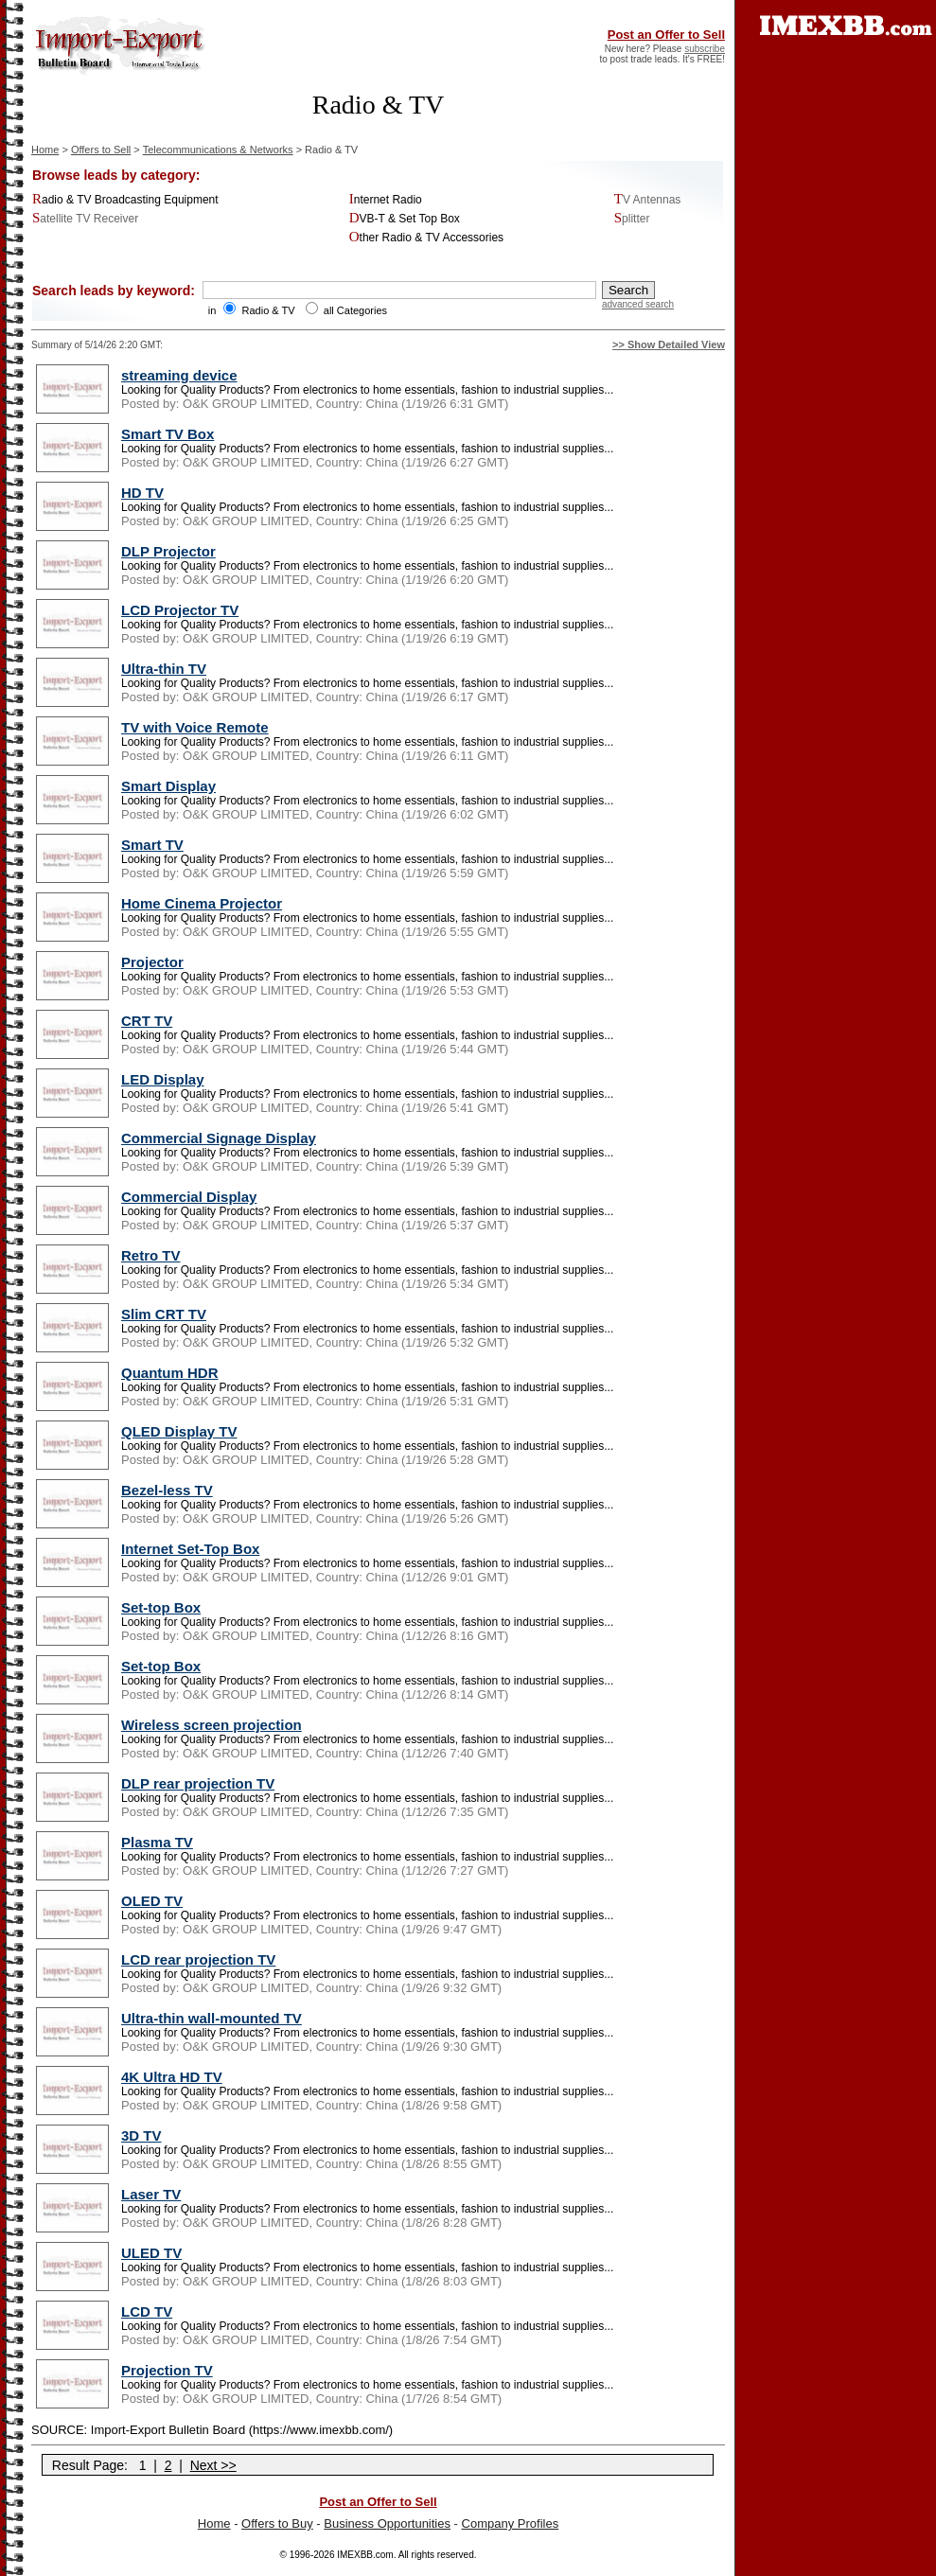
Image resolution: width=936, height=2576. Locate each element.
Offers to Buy (277, 2523)
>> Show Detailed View (668, 344)
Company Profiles (510, 2523)
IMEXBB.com (365, 2555)
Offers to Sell (101, 149)
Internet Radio (385, 199)
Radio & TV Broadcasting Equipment (125, 199)
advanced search (638, 304)
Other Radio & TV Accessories (426, 237)
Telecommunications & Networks (218, 149)
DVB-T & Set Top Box (404, 218)
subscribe (704, 49)
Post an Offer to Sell (666, 34)
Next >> (213, 2465)
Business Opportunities (387, 2523)
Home (45, 149)
